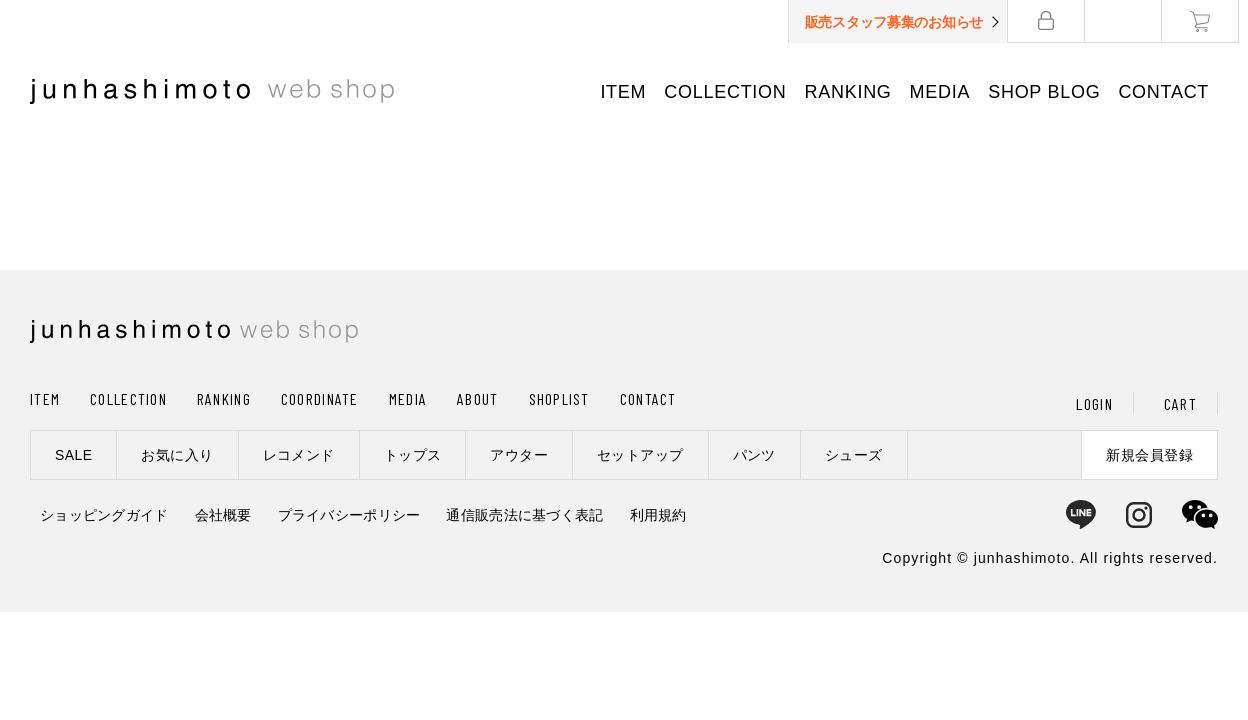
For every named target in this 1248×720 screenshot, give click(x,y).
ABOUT (477, 398)
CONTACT (1172, 92)
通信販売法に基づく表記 (524, 515)
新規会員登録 (1149, 455)
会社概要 (223, 515)
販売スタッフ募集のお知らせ (903, 22)
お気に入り (177, 455)
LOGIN (1094, 403)
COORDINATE (320, 398)
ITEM (632, 92)
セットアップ (640, 455)
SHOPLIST (559, 398)
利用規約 (658, 515)
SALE (73, 455)
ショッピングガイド (104, 515)
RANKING (856, 92)
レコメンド (299, 455)
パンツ (754, 455)
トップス (413, 455)
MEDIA (949, 92)
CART (1180, 403)
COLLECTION (734, 92)
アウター (519, 455)
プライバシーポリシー (349, 515)
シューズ (854, 455)
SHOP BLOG (1053, 92)
